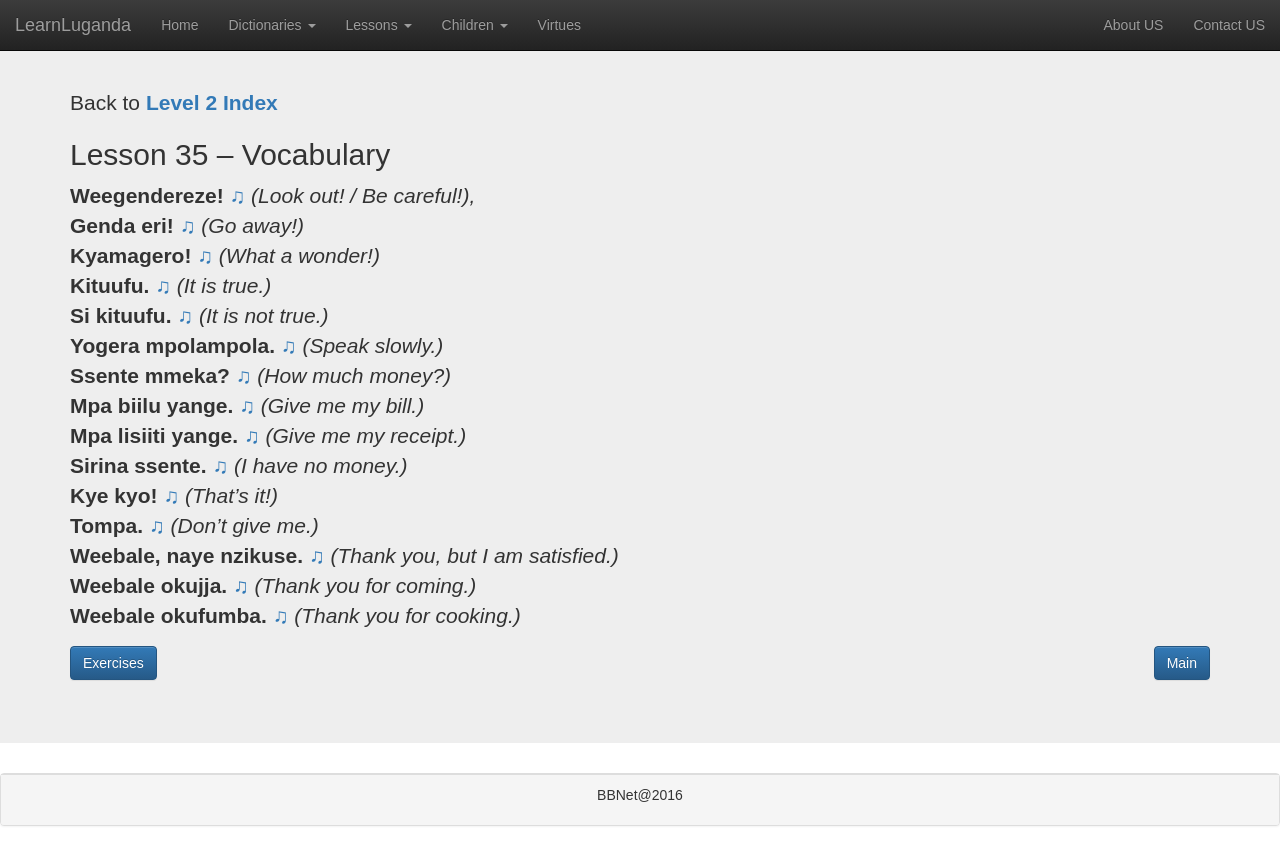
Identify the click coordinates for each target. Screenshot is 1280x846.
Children (475, 25)
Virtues (559, 25)
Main (1182, 663)
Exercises (113, 663)
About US (1133, 25)
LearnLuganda (73, 25)
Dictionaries (271, 25)
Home (179, 25)
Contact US (1229, 25)
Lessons (379, 25)
